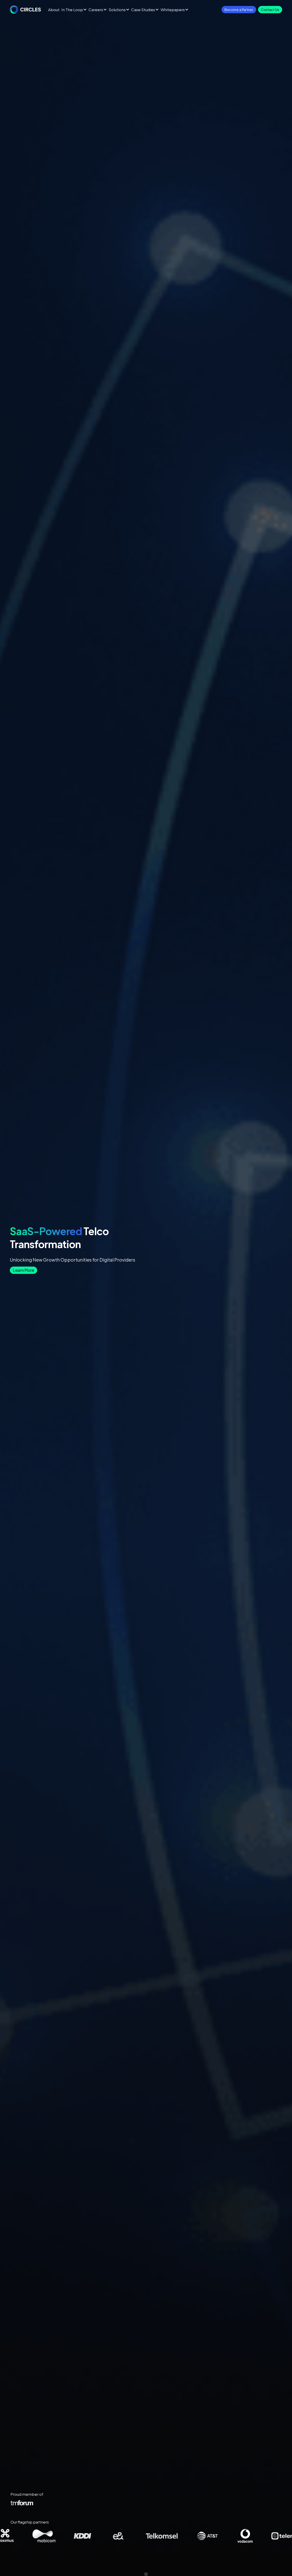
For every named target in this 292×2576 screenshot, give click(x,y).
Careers (96, 9)
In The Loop (72, 9)
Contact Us (270, 9)
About (54, 9)
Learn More (23, 1270)
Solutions (117, 9)
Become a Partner (238, 9)
